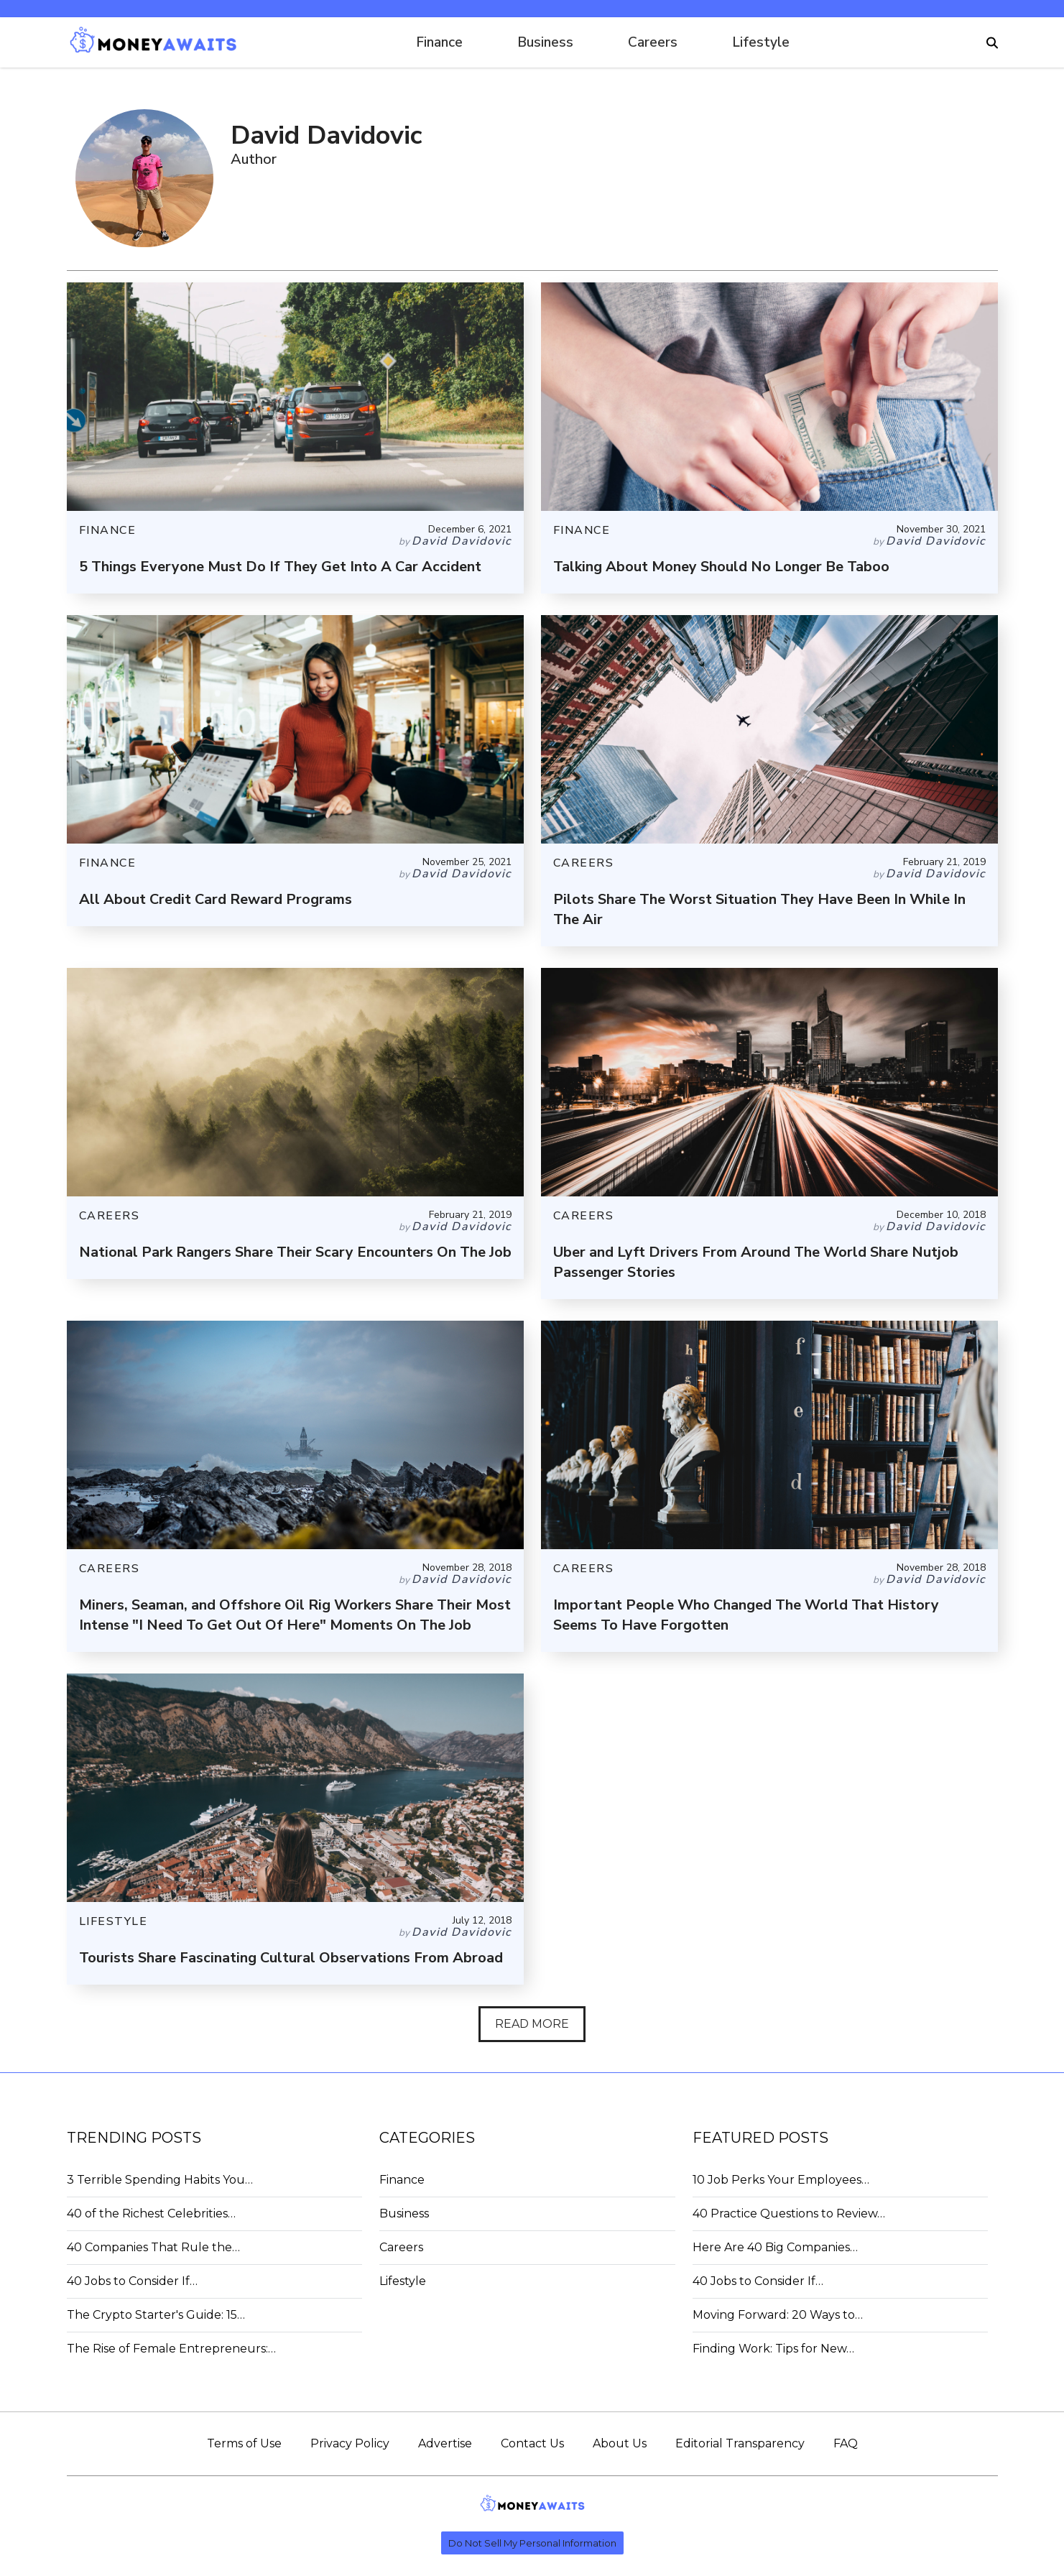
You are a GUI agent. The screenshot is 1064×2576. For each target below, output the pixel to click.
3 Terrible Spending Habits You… (160, 2180)
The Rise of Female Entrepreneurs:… (171, 2348)
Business (545, 42)
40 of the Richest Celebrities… (151, 2213)
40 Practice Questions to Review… (789, 2213)
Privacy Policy (349, 2443)
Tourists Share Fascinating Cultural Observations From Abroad (291, 1957)
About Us (620, 2443)
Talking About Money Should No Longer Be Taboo (721, 566)
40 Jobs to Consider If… (132, 2281)
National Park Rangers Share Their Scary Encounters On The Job (295, 1252)
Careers (652, 42)
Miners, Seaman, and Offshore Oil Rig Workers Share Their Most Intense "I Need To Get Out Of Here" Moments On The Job (295, 1615)
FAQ (845, 2443)
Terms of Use (244, 2443)
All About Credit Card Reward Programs (215, 899)
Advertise (445, 2443)
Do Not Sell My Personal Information (532, 2543)
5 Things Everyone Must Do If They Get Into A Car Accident (280, 566)
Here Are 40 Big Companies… (775, 2247)
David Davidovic (462, 541)
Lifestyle (761, 42)
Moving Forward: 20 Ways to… (778, 2315)
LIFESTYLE (113, 1921)
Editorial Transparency (740, 2443)
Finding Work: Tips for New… (773, 2348)
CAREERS (583, 863)
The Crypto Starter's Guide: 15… (156, 2315)
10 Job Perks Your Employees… (781, 2180)
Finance (439, 42)
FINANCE (108, 530)
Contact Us (532, 2443)
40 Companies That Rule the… (153, 2247)
